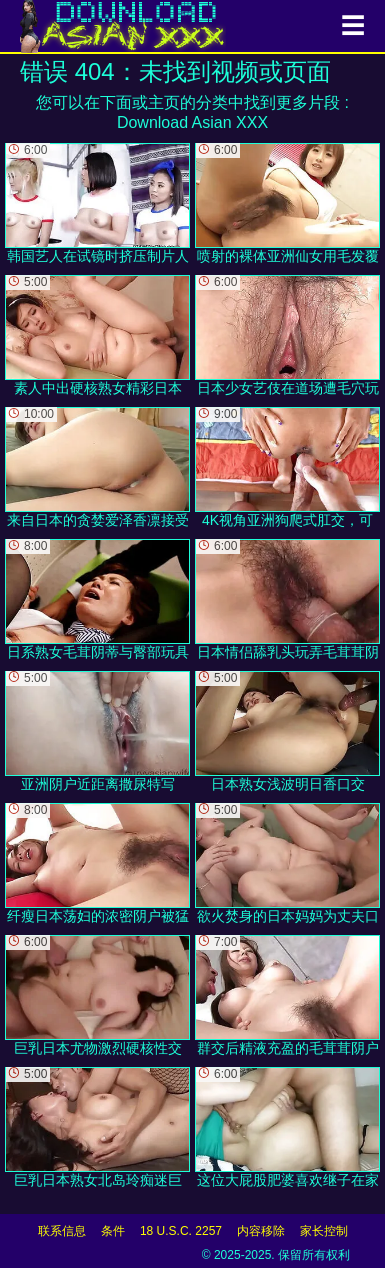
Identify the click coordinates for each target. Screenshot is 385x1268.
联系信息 (62, 1231)
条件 (113, 1231)
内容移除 (261, 1231)
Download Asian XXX (192, 122)
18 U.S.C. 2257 (181, 1231)
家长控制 (324, 1231)
